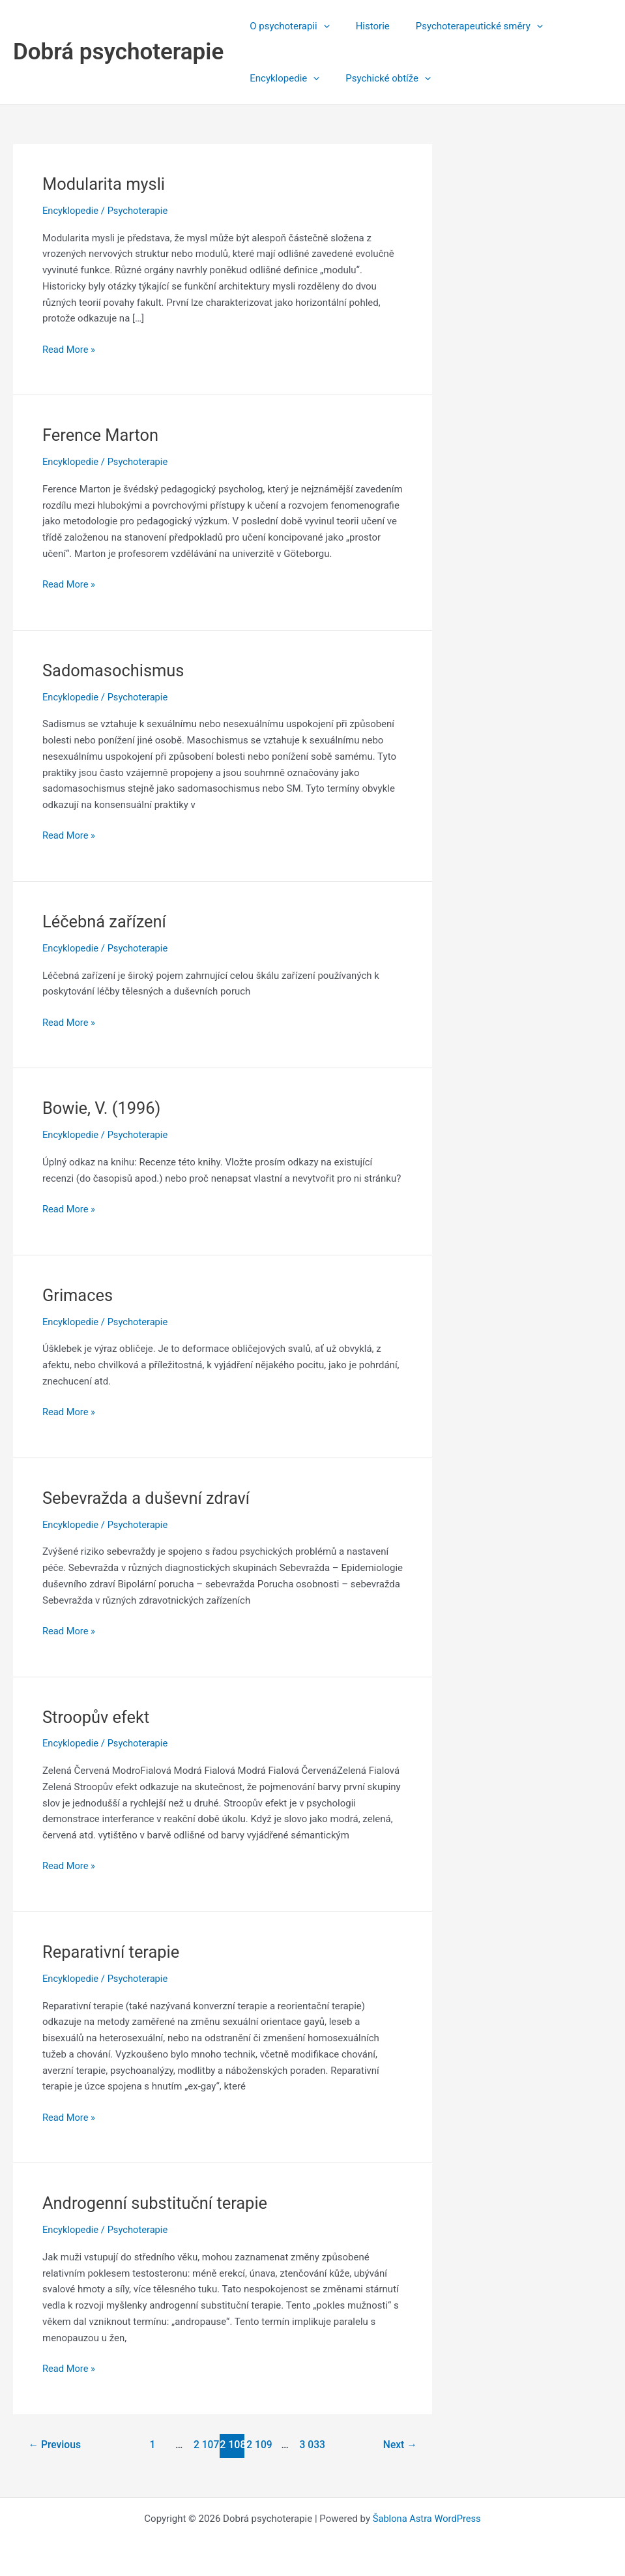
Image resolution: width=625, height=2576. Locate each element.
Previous (55, 2444)
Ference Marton (101, 435)
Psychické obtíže (378, 78)
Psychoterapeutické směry (463, 26)
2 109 (259, 2444)
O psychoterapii (286, 26)
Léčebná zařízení (105, 921)
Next (399, 2444)
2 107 (205, 2444)
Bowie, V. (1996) (103, 1108)
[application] (320, 26)
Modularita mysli (104, 184)
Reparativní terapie (112, 1952)
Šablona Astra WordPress (426, 2518)
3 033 (312, 2444)
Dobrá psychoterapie (118, 51)
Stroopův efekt (97, 1717)
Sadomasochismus (115, 670)
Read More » (69, 350)
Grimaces (78, 1295)
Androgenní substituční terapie (157, 2203)
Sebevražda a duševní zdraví (148, 1498)
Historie (363, 26)
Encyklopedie (281, 78)
